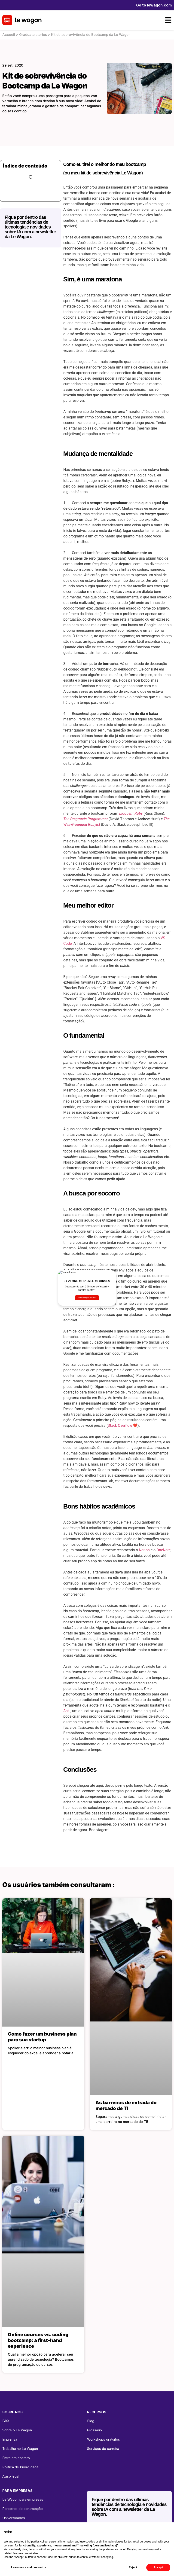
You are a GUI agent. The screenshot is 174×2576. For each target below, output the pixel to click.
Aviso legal (10, 2476)
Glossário (94, 2430)
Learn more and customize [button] (28, 2567)
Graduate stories (33, 34)
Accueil (8, 34)
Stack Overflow (120, 1425)
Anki (66, 1711)
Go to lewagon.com (154, 5)
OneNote (163, 1550)
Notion (144, 1550)
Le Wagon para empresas (22, 2499)
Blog (90, 2421)
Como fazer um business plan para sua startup (42, 2037)
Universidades (13, 2518)
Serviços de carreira (103, 2448)
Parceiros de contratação (22, 2508)
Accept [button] (158, 2567)
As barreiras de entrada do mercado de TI (126, 2105)
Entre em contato (16, 2458)
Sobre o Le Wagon (17, 2430)
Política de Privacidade (20, 2467)
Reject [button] (133, 2567)
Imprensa (9, 2439)
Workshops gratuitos (103, 2439)
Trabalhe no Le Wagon (20, 2448)
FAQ (5, 2421)
